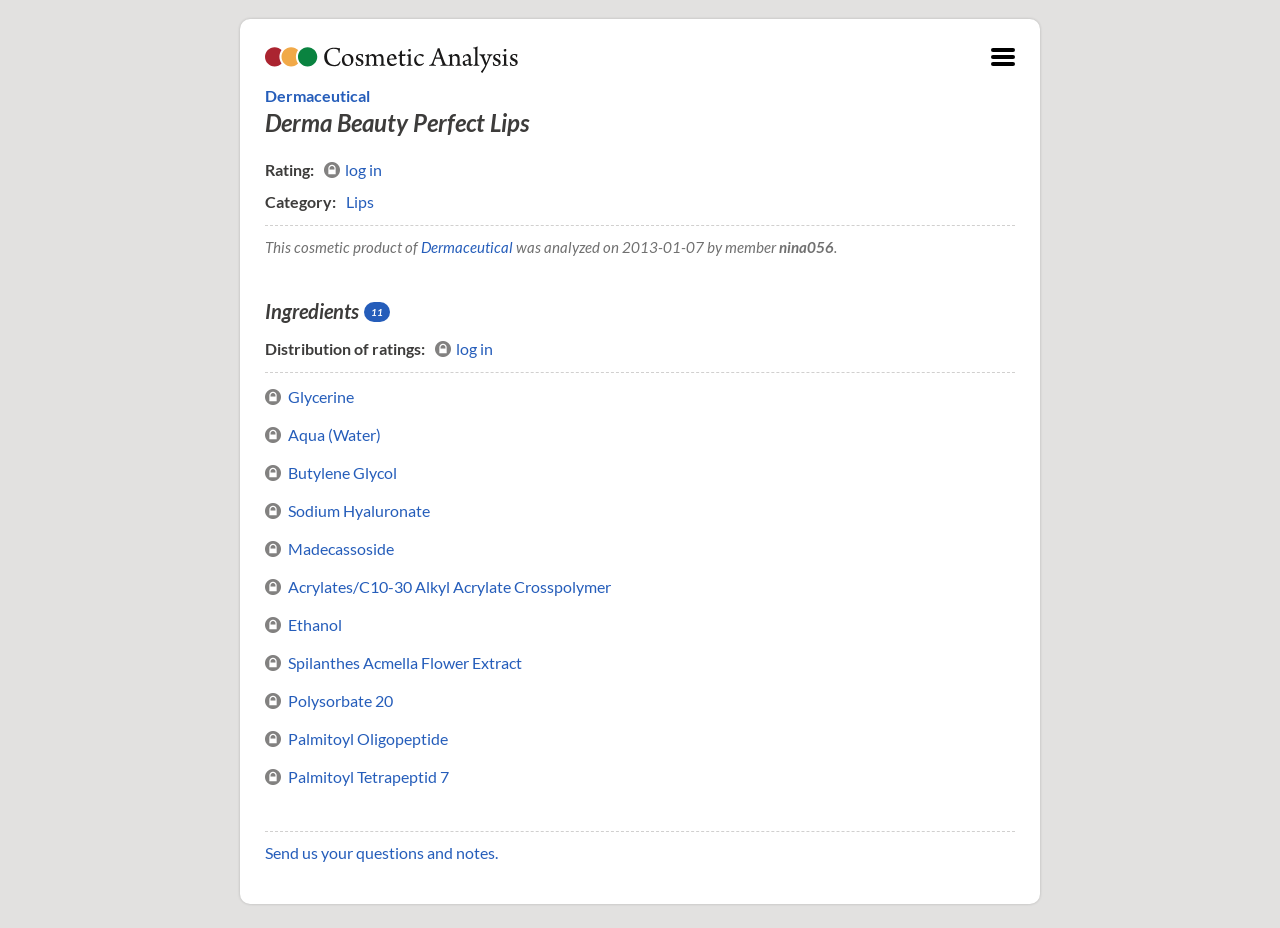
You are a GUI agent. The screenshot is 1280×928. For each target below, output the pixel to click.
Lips (360, 201)
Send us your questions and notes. (381, 852)
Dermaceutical (317, 95)
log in (353, 170)
